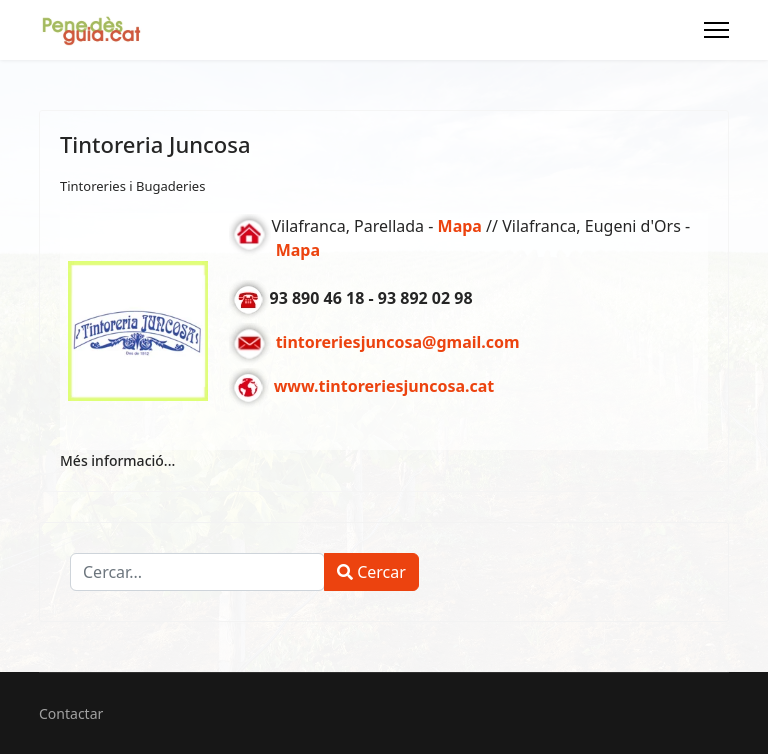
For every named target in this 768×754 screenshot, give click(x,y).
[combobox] (197, 572)
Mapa (298, 250)
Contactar (71, 713)
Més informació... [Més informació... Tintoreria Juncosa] (117, 460)
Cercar (371, 572)
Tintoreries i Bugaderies (132, 186)
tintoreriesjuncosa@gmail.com (398, 343)
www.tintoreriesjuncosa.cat (384, 387)
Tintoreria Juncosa (155, 144)
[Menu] (716, 30)
